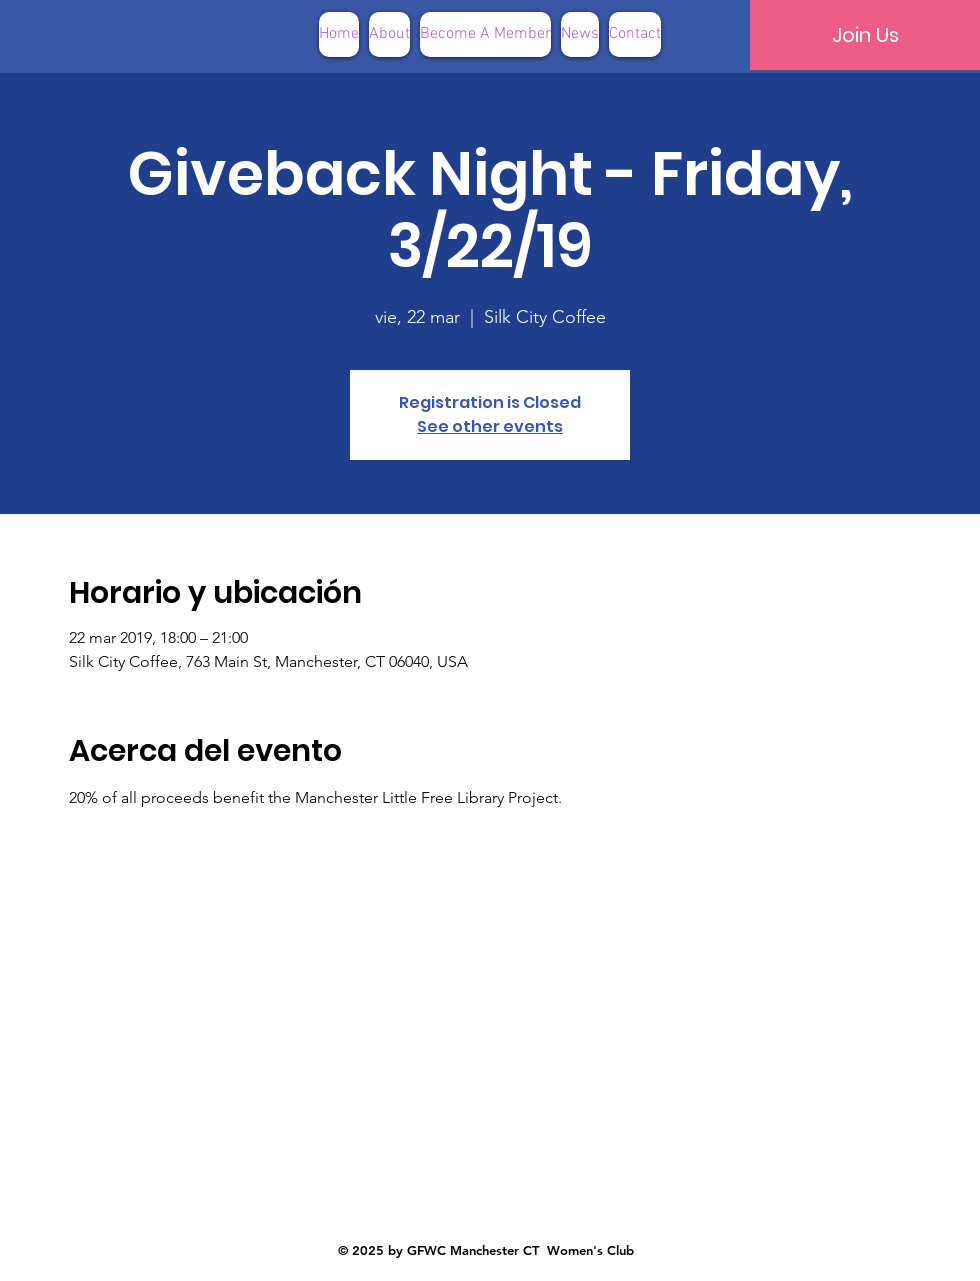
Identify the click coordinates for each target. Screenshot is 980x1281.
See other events (490, 426)
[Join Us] (865, 35)
